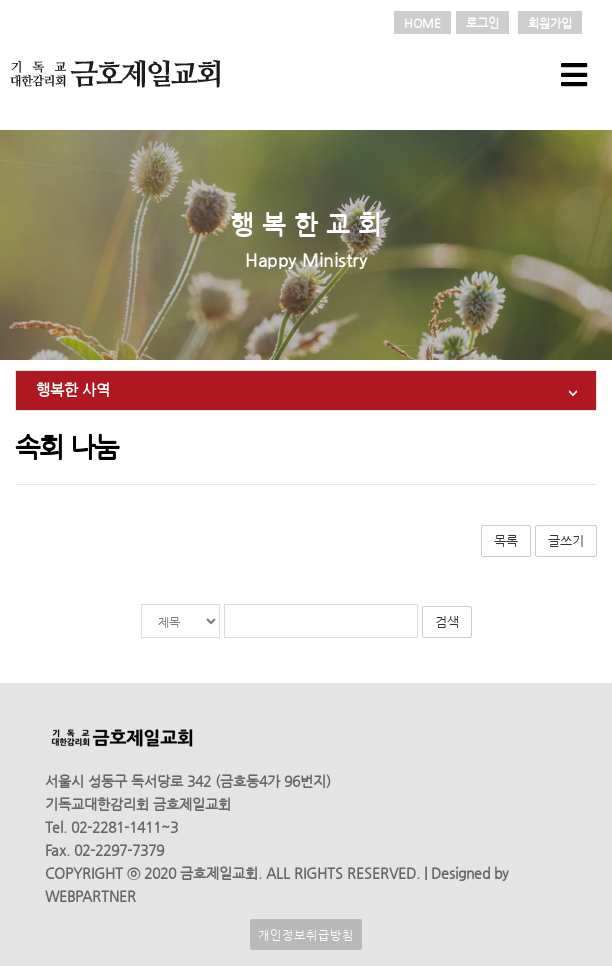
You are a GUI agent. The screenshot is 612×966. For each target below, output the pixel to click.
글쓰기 (566, 540)
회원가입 (550, 22)
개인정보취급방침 (306, 934)
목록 (506, 540)
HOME (422, 22)
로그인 (482, 22)
